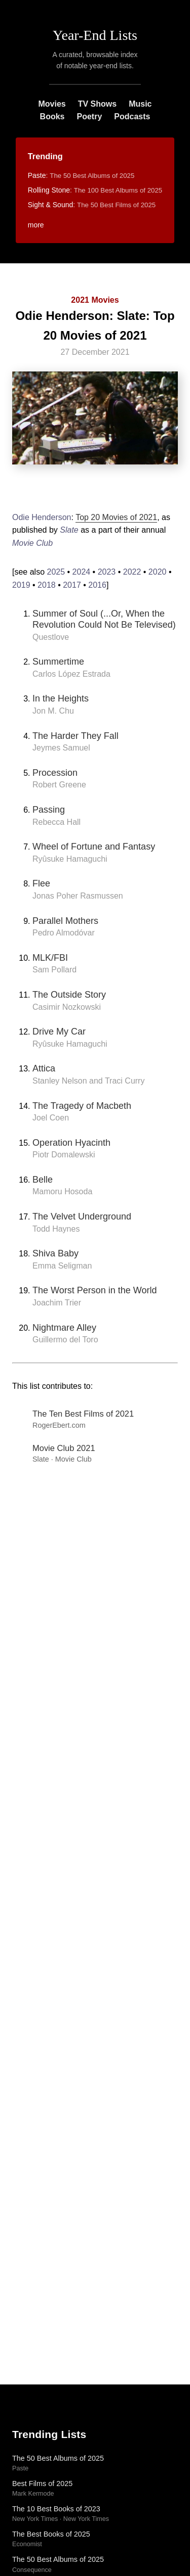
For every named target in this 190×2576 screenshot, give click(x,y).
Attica (43, 1068)
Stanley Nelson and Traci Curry (88, 1080)
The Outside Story (69, 995)
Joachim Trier (56, 1302)
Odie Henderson (41, 517)
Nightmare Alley (64, 1328)
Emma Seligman (62, 1265)
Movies (51, 104)
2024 (81, 572)
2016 (97, 585)
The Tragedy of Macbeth (81, 1106)
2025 (56, 572)
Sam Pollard (54, 969)
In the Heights (60, 698)
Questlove (50, 637)
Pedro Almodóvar (63, 932)
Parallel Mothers (65, 921)
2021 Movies (95, 300)
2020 (157, 572)
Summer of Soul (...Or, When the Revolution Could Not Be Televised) (104, 619)
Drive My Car (59, 1031)
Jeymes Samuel (61, 747)
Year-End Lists (95, 35)
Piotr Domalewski (63, 1154)
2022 (132, 572)
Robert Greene (59, 784)
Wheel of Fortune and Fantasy (93, 846)
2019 (21, 585)
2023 (107, 572)
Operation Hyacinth (71, 1143)
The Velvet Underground (81, 1216)
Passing (48, 810)
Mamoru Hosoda (62, 1191)
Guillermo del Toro (65, 1339)
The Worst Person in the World (94, 1290)
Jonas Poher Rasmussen (77, 896)
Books (52, 116)
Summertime (58, 662)
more (36, 225)
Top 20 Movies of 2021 (116, 517)
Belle (42, 1180)
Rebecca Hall (56, 822)
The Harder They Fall (75, 736)
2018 (46, 585)
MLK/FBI (50, 958)
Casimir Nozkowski (66, 1007)
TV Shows (97, 104)
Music (140, 104)
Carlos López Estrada (71, 674)
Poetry (89, 116)
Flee (41, 883)
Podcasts (132, 116)
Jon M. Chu (53, 711)
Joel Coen (50, 1117)
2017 (72, 585)
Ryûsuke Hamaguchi (69, 859)
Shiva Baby (55, 1253)
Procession (55, 773)
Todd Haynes (56, 1229)
